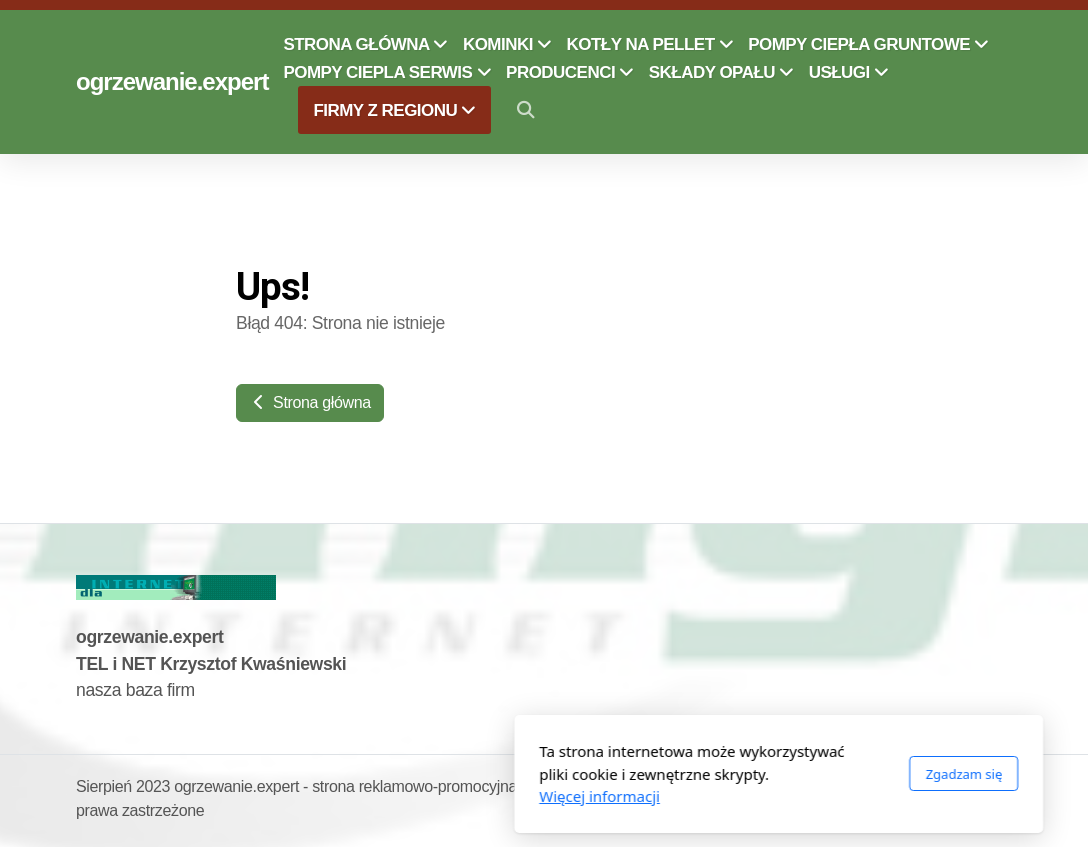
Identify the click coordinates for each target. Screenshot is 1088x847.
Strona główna (310, 402)
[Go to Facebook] (967, 790)
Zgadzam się (729, 774)
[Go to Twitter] (997, 790)
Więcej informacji (365, 796)
